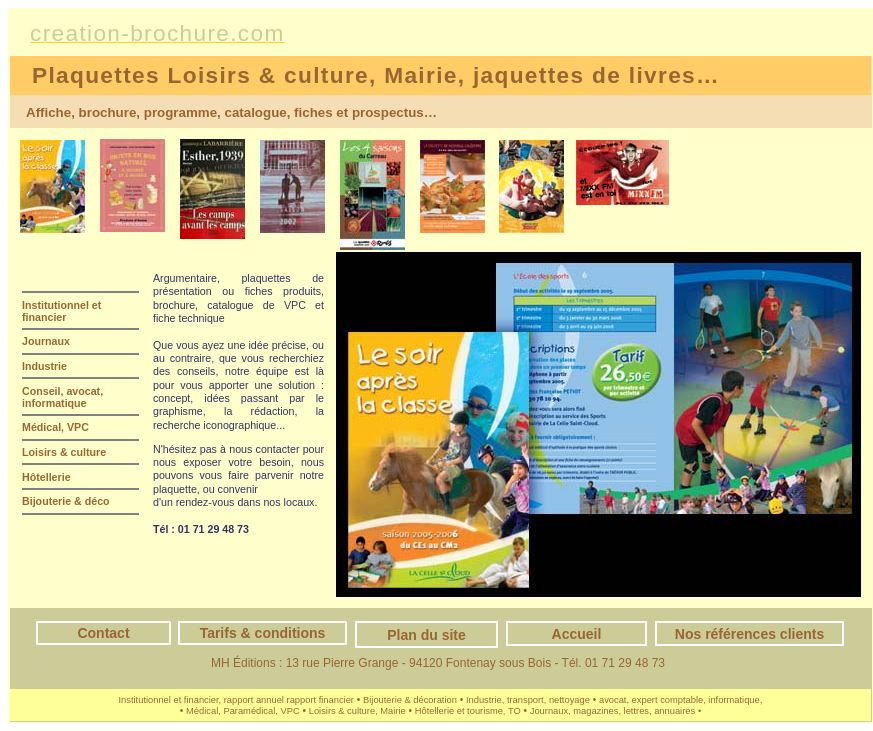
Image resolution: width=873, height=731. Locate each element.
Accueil (577, 634)
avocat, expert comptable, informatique (679, 700)
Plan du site (426, 635)
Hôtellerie (46, 477)
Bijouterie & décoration (410, 700)
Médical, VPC (55, 427)
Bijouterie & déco (66, 501)
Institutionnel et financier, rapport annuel (201, 700)
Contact (103, 633)
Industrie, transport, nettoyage (528, 700)
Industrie (44, 366)
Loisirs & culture (64, 452)
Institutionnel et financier (61, 311)
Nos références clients (749, 634)
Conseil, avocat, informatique (62, 397)
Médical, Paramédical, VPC (243, 711)
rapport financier (320, 700)
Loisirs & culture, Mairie (357, 711)
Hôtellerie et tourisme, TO (468, 711)
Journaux (46, 341)
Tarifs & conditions (263, 633)
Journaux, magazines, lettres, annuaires (612, 711)
